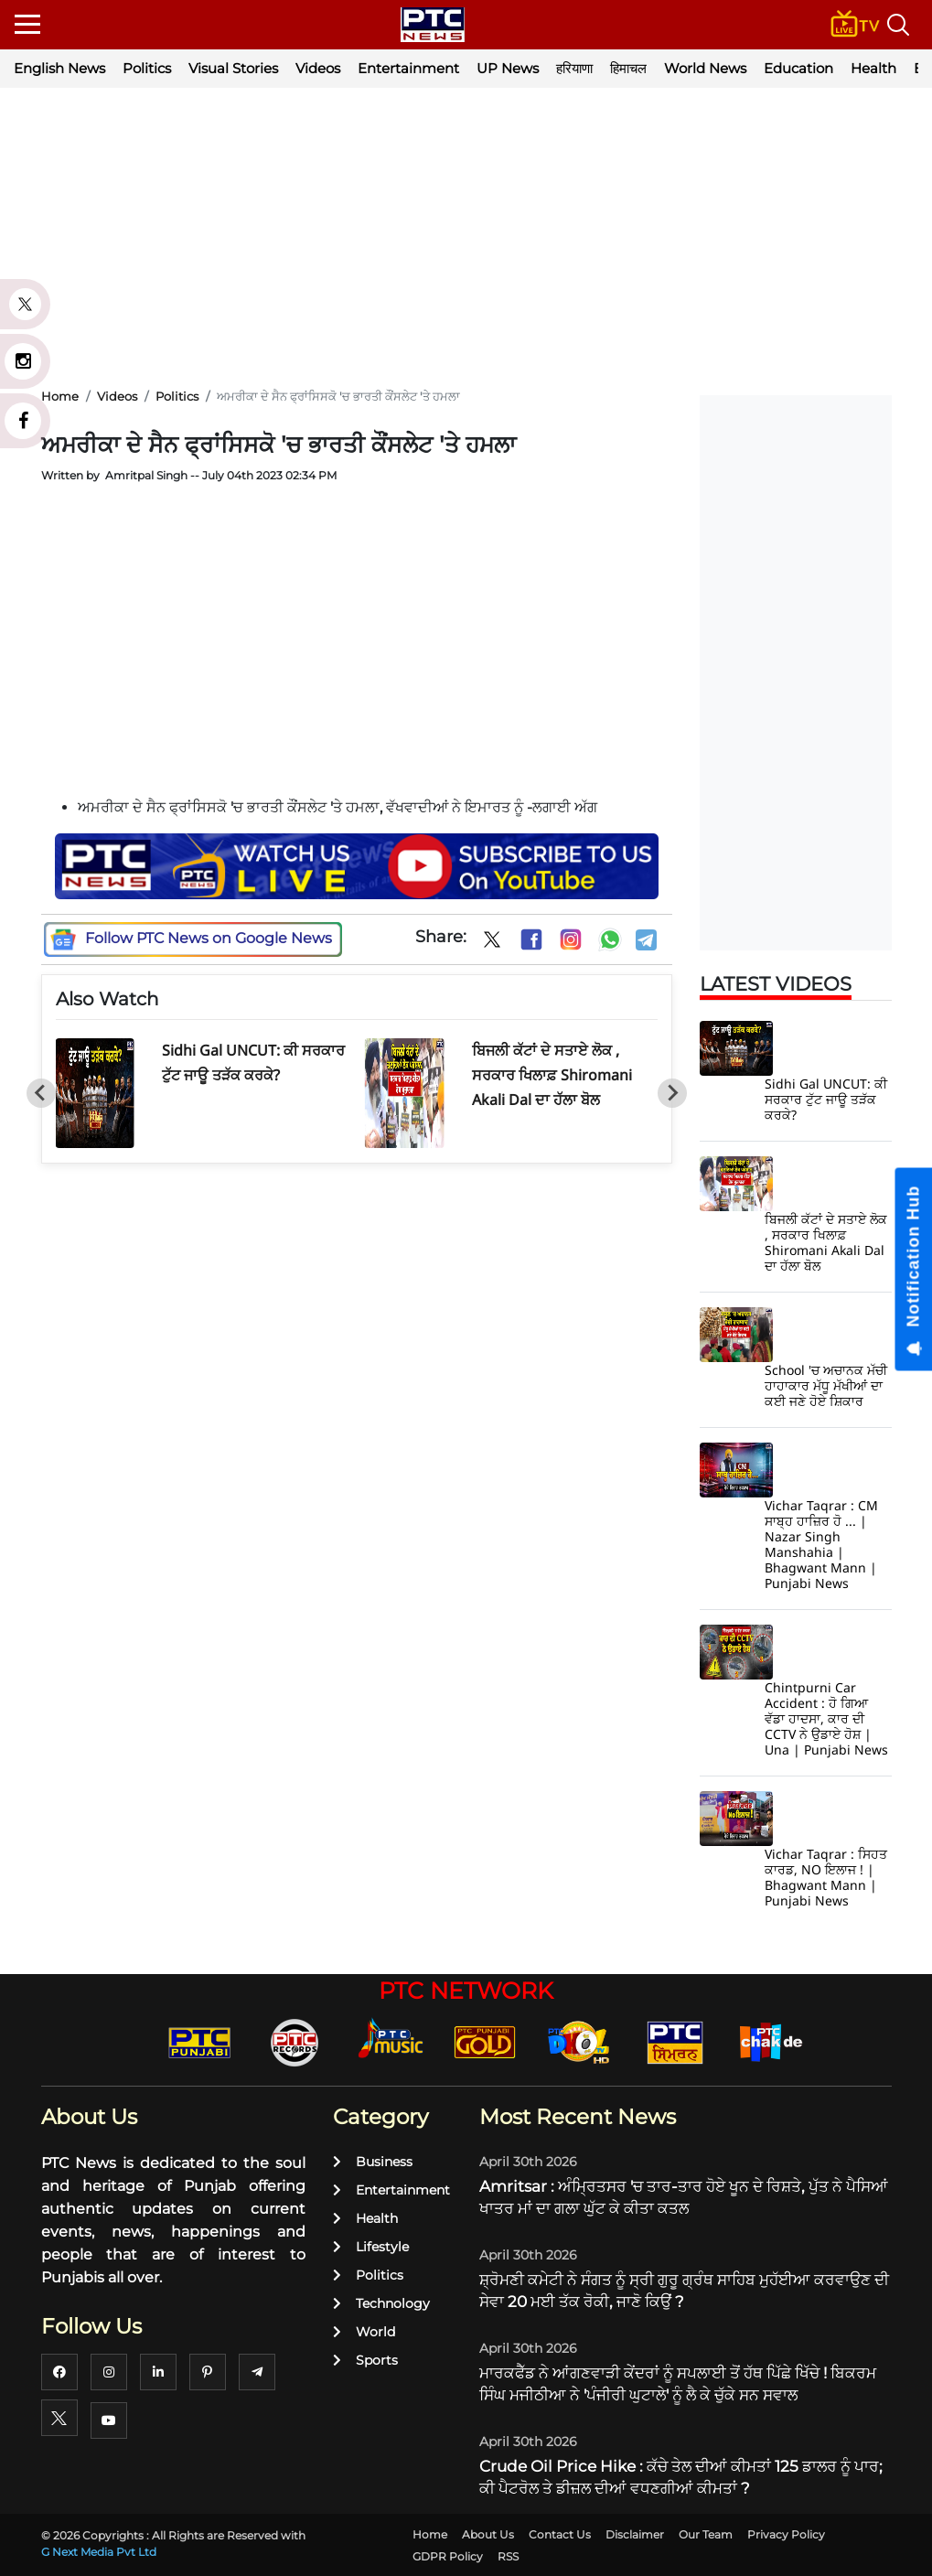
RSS (508, 2556)
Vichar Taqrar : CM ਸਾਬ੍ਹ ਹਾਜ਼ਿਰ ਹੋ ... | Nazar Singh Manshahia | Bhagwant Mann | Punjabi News (821, 1544)
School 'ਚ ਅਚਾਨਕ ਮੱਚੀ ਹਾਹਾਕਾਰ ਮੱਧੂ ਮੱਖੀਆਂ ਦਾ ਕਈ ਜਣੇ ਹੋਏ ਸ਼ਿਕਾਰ (826, 1385)
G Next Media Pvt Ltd (98, 2552)
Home (429, 2534)
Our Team (706, 2534)
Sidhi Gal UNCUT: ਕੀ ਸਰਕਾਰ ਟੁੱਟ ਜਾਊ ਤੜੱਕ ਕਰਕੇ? (826, 1099)
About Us (488, 2534)
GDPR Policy (447, 2556)
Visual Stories (233, 68)
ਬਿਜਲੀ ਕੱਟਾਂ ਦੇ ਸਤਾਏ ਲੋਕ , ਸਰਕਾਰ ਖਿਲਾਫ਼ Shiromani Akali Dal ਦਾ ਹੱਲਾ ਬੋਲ (552, 1075)
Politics (147, 68)
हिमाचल (628, 68)
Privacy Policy (786, 2534)
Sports (365, 2360)
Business (372, 2161)
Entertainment (408, 68)
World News (705, 68)
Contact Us (560, 2534)
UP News (508, 68)
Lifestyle (371, 2246)
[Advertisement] (466, 238)
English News (59, 68)
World (364, 2332)
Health (873, 68)
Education (798, 68)
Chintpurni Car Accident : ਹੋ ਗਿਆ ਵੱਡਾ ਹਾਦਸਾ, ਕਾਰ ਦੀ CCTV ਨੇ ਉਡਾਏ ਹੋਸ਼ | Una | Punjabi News (826, 1718)
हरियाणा (574, 68)
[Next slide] (672, 1093)
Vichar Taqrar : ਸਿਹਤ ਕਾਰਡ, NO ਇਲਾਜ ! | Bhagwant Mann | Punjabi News (826, 1877)
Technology (381, 2303)
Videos (317, 68)
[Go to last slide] (41, 1093)
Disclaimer (634, 2534)
